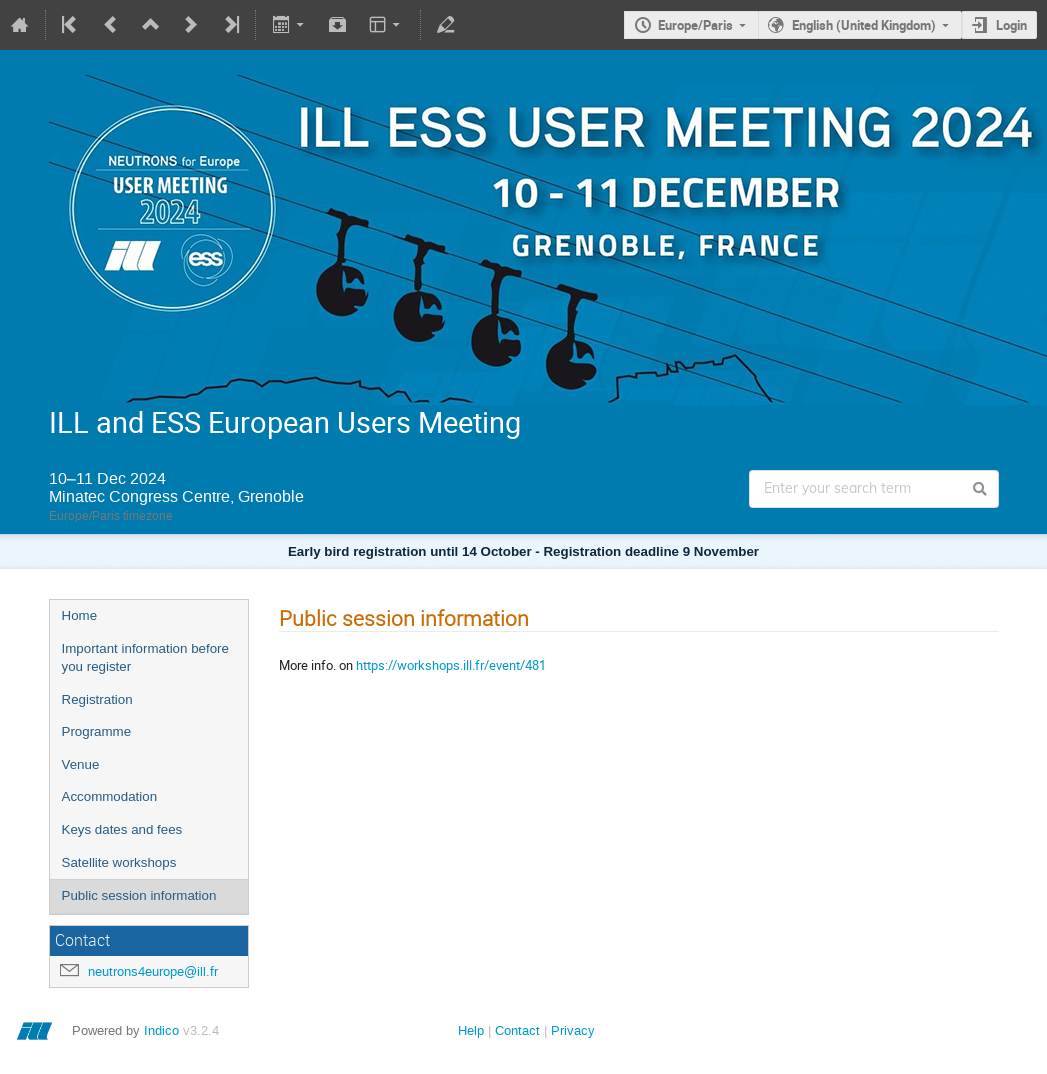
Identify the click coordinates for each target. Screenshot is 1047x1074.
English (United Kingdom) (864, 25)
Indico (161, 1030)
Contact (517, 1030)
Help (471, 1030)
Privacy (573, 1030)
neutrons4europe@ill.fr (153, 971)
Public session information (139, 895)
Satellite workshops (119, 862)
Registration (97, 699)
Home (80, 615)
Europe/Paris (695, 25)
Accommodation (110, 796)
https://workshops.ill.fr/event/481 (451, 665)
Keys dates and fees (122, 829)
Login (1011, 25)
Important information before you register (145, 658)
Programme (97, 731)
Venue (81, 764)
